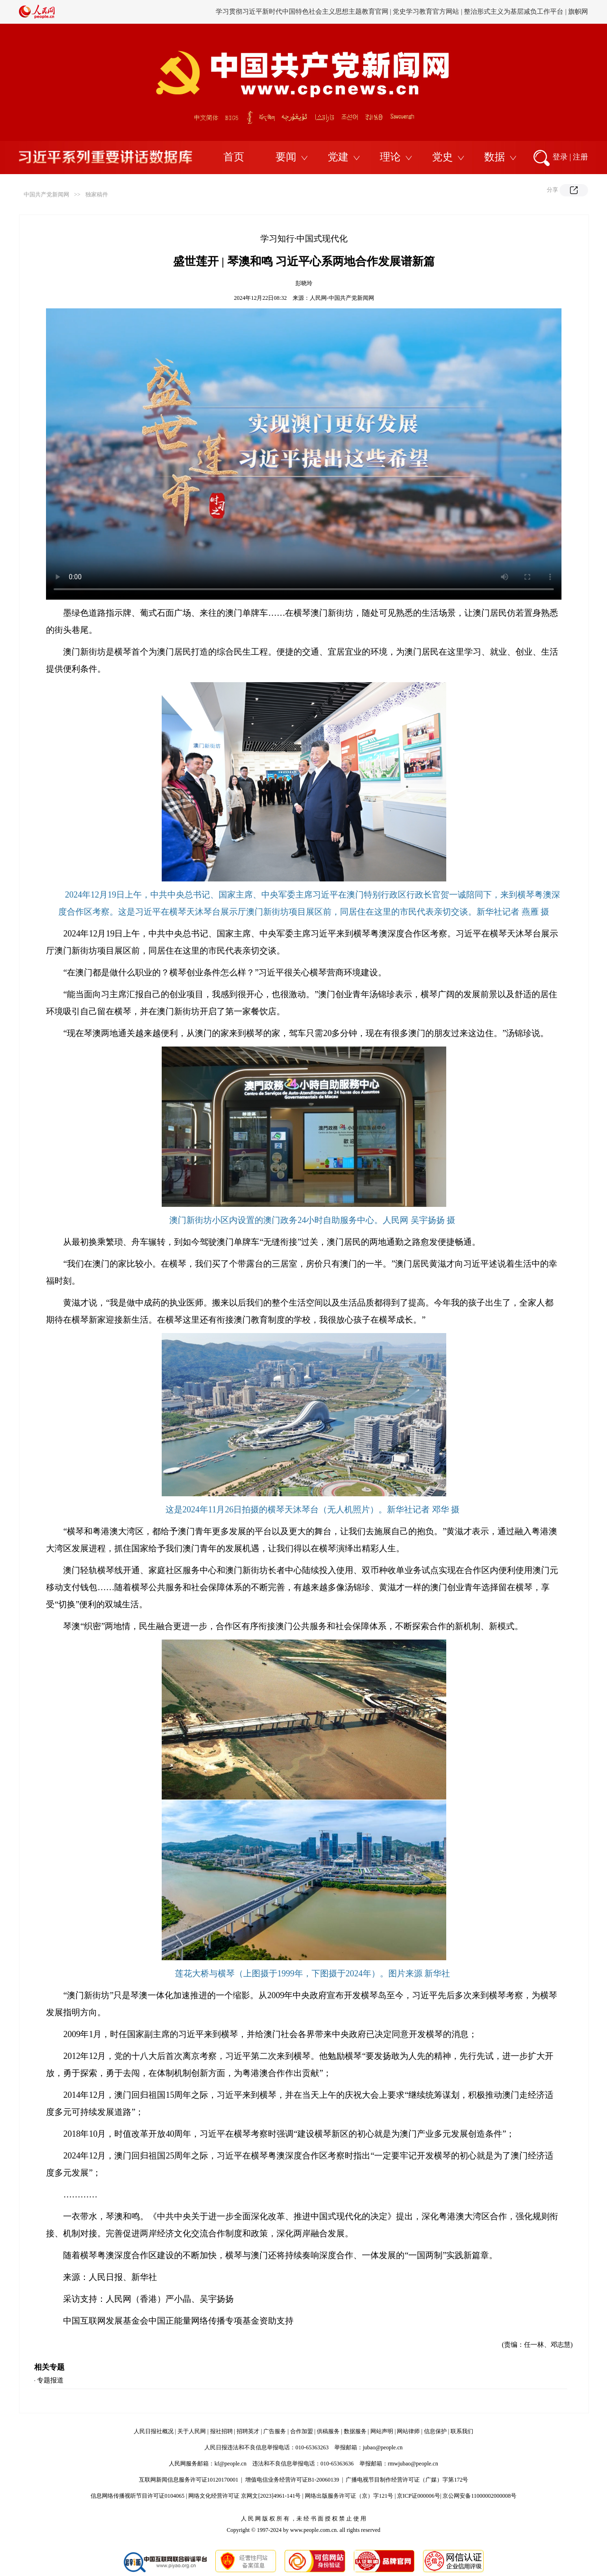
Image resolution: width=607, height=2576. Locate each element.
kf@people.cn (230, 2463)
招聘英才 (248, 2431)
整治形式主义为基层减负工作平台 (513, 11)
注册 (580, 157)
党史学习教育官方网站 (427, 11)
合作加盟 (301, 2431)
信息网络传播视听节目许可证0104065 (137, 2496)
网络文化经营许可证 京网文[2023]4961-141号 (244, 2496)
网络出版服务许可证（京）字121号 (349, 2496)
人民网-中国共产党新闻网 (342, 298)
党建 (338, 157)
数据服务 (355, 2431)
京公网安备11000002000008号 (479, 2496)
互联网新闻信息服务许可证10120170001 (189, 2479)
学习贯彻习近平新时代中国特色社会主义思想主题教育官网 (302, 11)
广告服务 (274, 2431)
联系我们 (462, 2431)
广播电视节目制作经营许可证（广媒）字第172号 (407, 2479)
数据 (494, 157)
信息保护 (435, 2431)
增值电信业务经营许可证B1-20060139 (292, 2479)
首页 (233, 157)
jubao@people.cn (383, 2447)
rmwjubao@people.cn (413, 2463)
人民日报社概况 (154, 2431)
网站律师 (408, 2431)
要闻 (286, 157)
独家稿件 (96, 194)
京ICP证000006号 (418, 2496)
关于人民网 (191, 2431)
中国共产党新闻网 (46, 194)
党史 (442, 157)
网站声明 (381, 2431)
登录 (560, 157)
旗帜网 (578, 11)
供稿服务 (328, 2431)
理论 (390, 157)
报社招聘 (221, 2431)
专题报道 (50, 2380)
